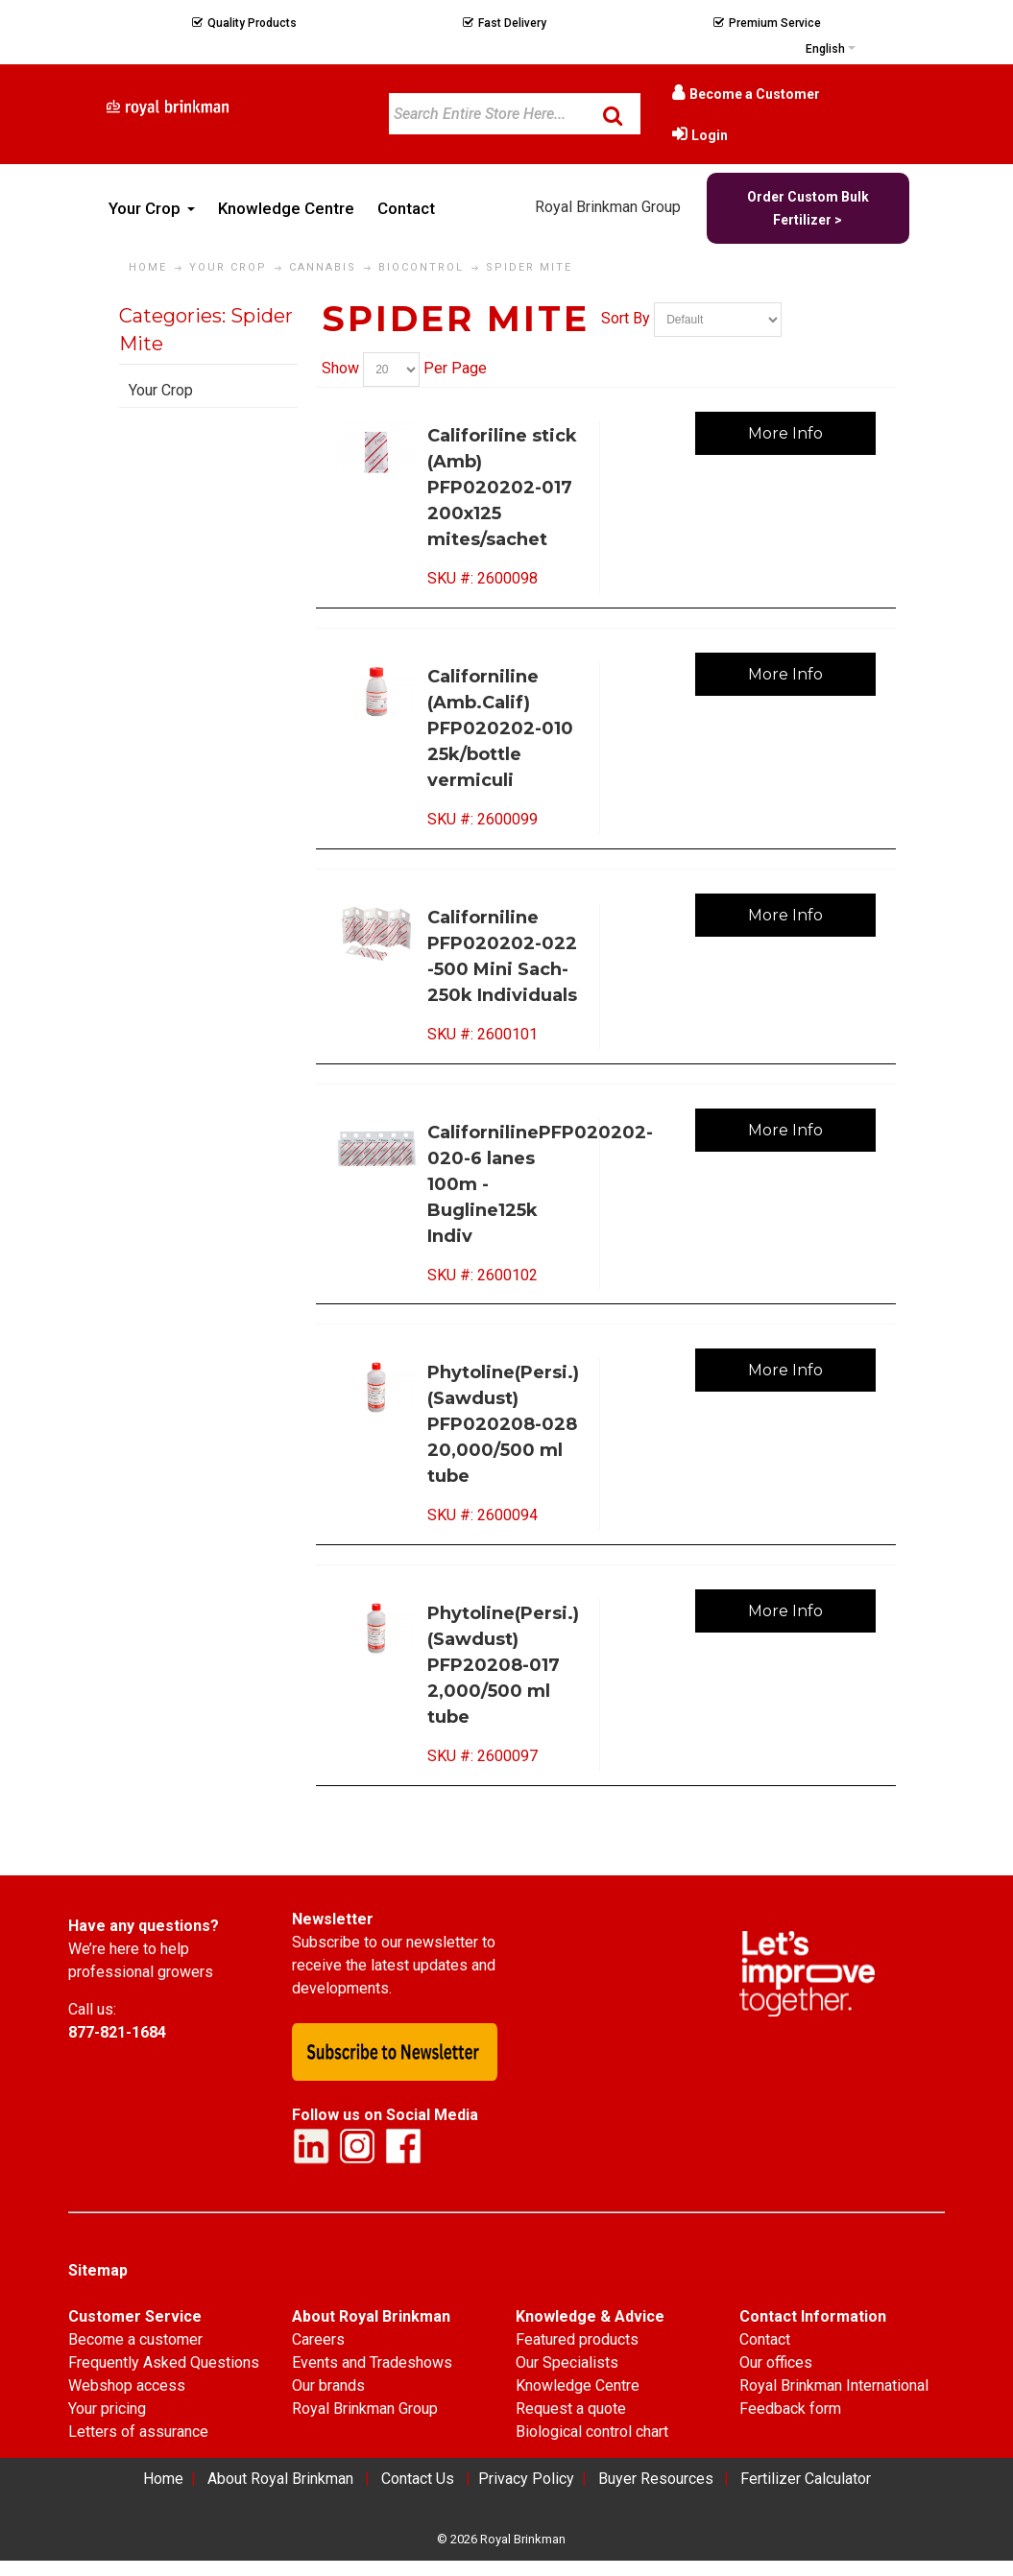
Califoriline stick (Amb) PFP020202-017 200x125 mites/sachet (502, 487)
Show (340, 368)
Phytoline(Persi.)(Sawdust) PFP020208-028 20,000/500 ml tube (503, 1424)
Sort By (625, 319)
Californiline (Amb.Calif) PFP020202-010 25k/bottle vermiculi (500, 728)
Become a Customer (754, 94)
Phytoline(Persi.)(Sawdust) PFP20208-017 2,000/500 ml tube (503, 1665)
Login (709, 135)
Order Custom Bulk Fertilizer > (808, 208)
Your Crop (161, 390)
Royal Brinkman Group (608, 207)
